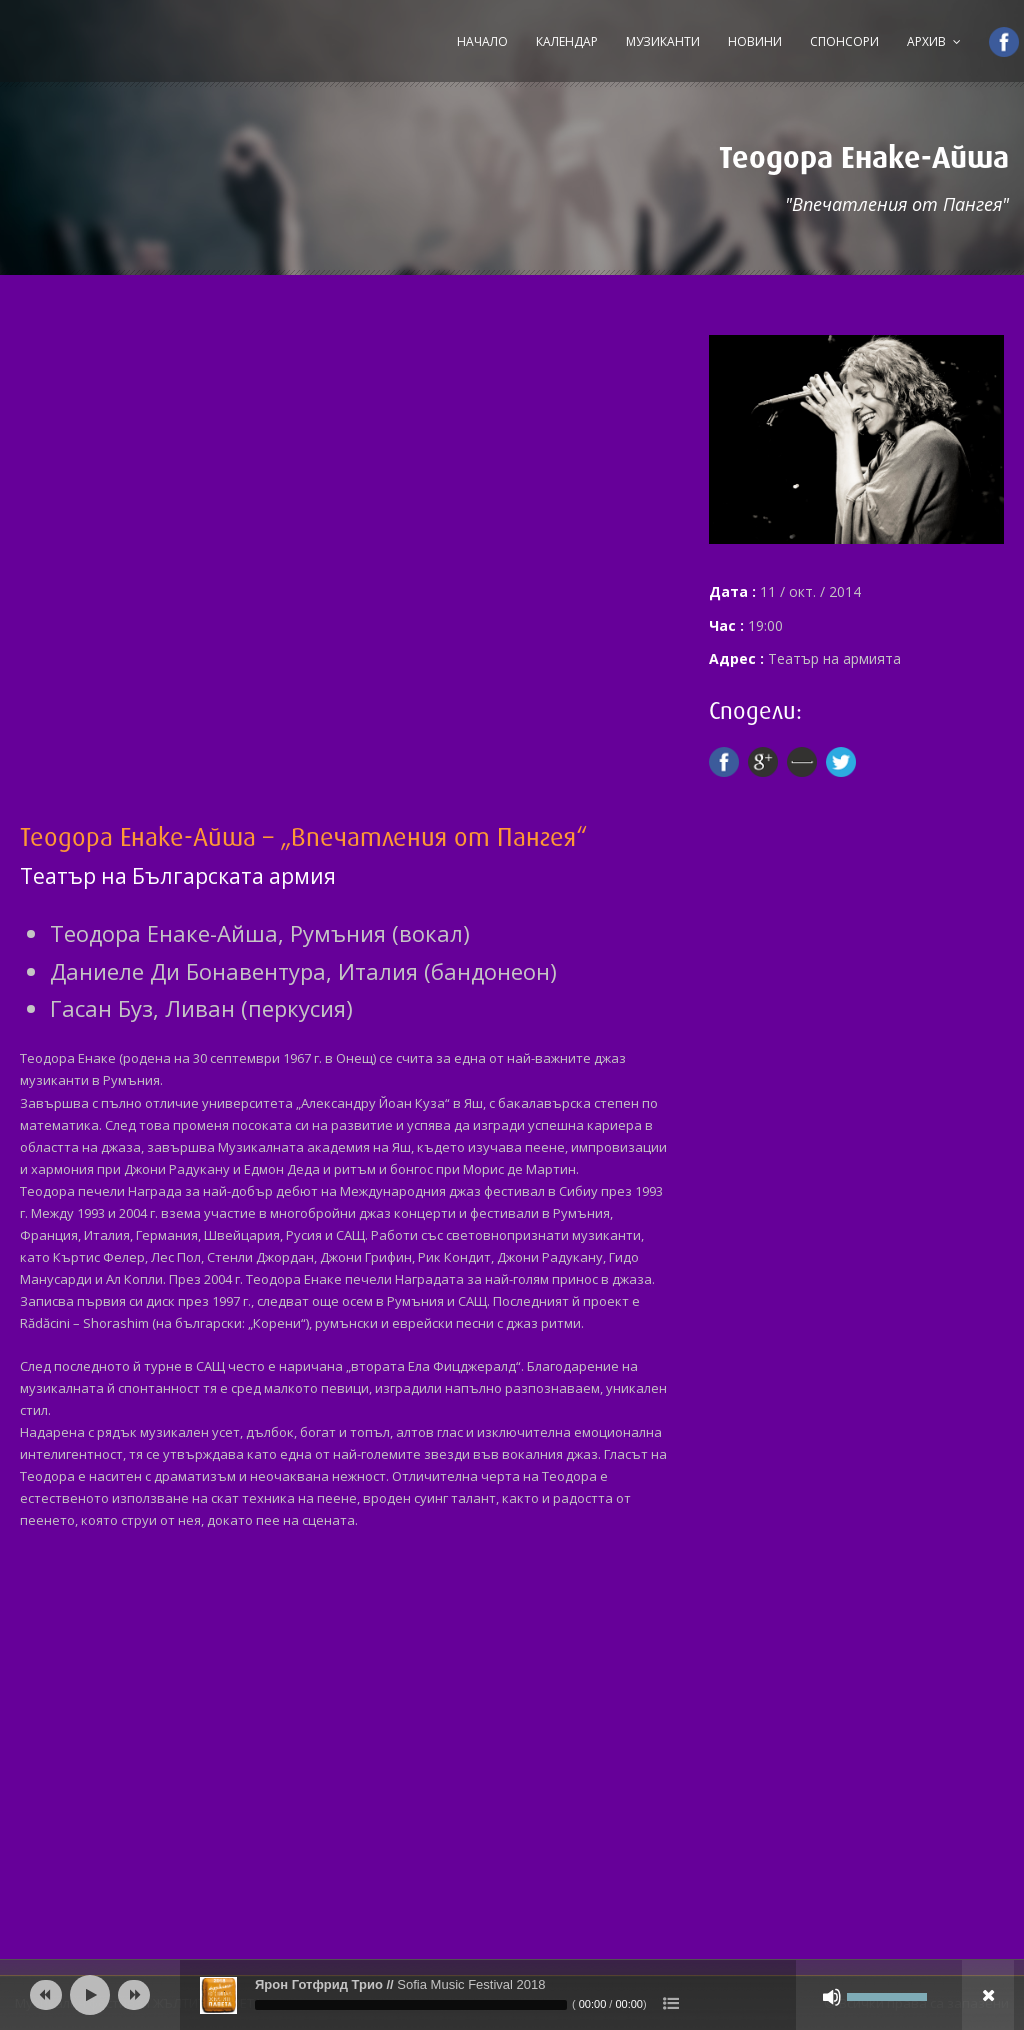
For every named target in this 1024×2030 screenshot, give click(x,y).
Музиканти (663, 41)
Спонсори (844, 41)
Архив (926, 41)
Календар (567, 41)
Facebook (995, 42)
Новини (755, 41)
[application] (512, 1995)
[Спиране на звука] (832, 1997)
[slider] (411, 2005)
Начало (482, 41)
